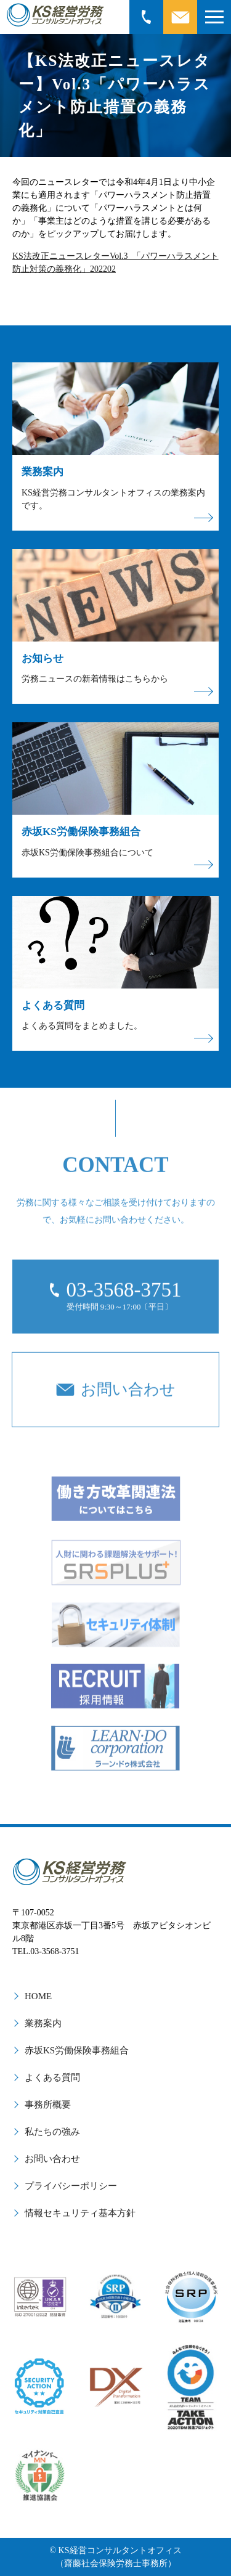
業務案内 (43, 2023)
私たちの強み (52, 2132)
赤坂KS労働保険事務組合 (77, 2050)
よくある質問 (52, 2077)
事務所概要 (48, 2104)
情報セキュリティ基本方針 (80, 2213)
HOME (38, 1996)
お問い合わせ (52, 2159)
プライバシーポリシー (71, 2186)
